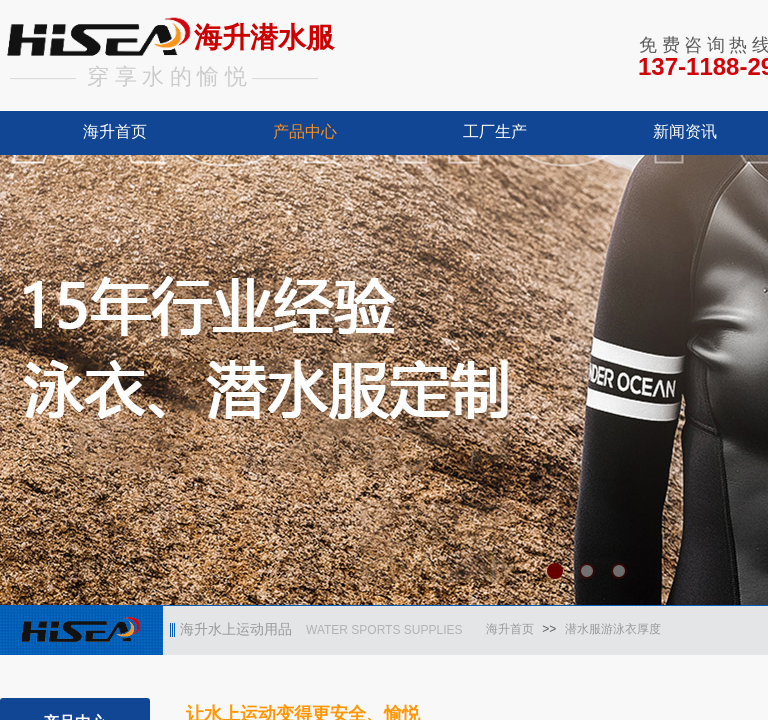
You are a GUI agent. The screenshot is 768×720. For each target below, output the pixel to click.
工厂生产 (495, 131)
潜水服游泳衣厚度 (613, 629)
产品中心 (305, 131)
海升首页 (115, 131)
